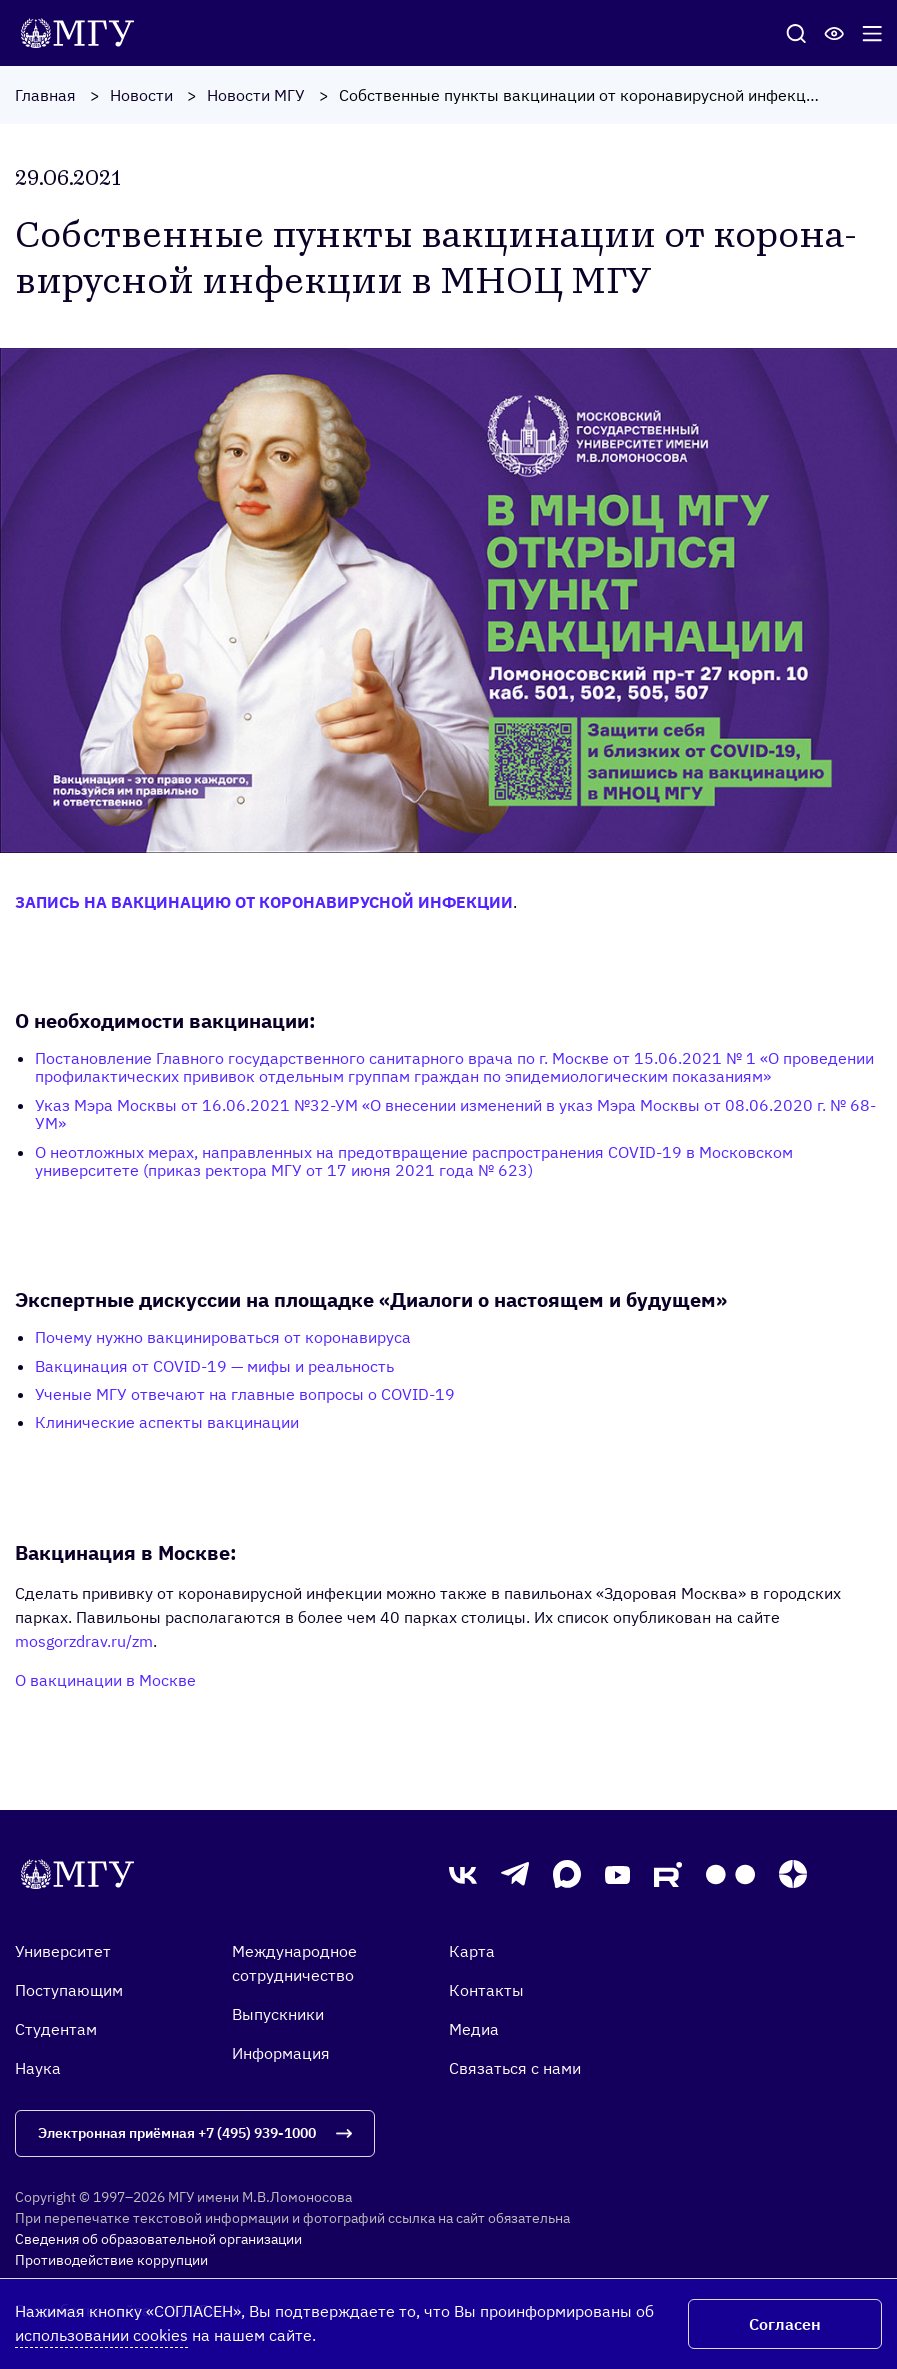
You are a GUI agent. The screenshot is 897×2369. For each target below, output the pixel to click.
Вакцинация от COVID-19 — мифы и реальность (214, 1366)
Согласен (785, 2324)
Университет (63, 1951)
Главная (45, 95)
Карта (472, 1951)
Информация (281, 2053)
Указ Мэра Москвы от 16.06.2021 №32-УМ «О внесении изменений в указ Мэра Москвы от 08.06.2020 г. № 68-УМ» (455, 1114)
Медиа (474, 2029)
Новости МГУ (256, 95)
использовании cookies (101, 2335)
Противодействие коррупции (111, 2260)
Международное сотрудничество (294, 1963)
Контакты (486, 1990)
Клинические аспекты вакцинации (167, 1422)
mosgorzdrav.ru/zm (84, 1641)
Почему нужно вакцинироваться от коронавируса (223, 1337)
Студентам (56, 2029)
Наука (38, 2068)
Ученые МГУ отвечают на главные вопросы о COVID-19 (245, 1394)
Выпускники (278, 2014)
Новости (141, 95)
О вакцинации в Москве (105, 1680)
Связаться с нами (515, 2068)
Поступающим (69, 1990)
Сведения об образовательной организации (158, 2239)
